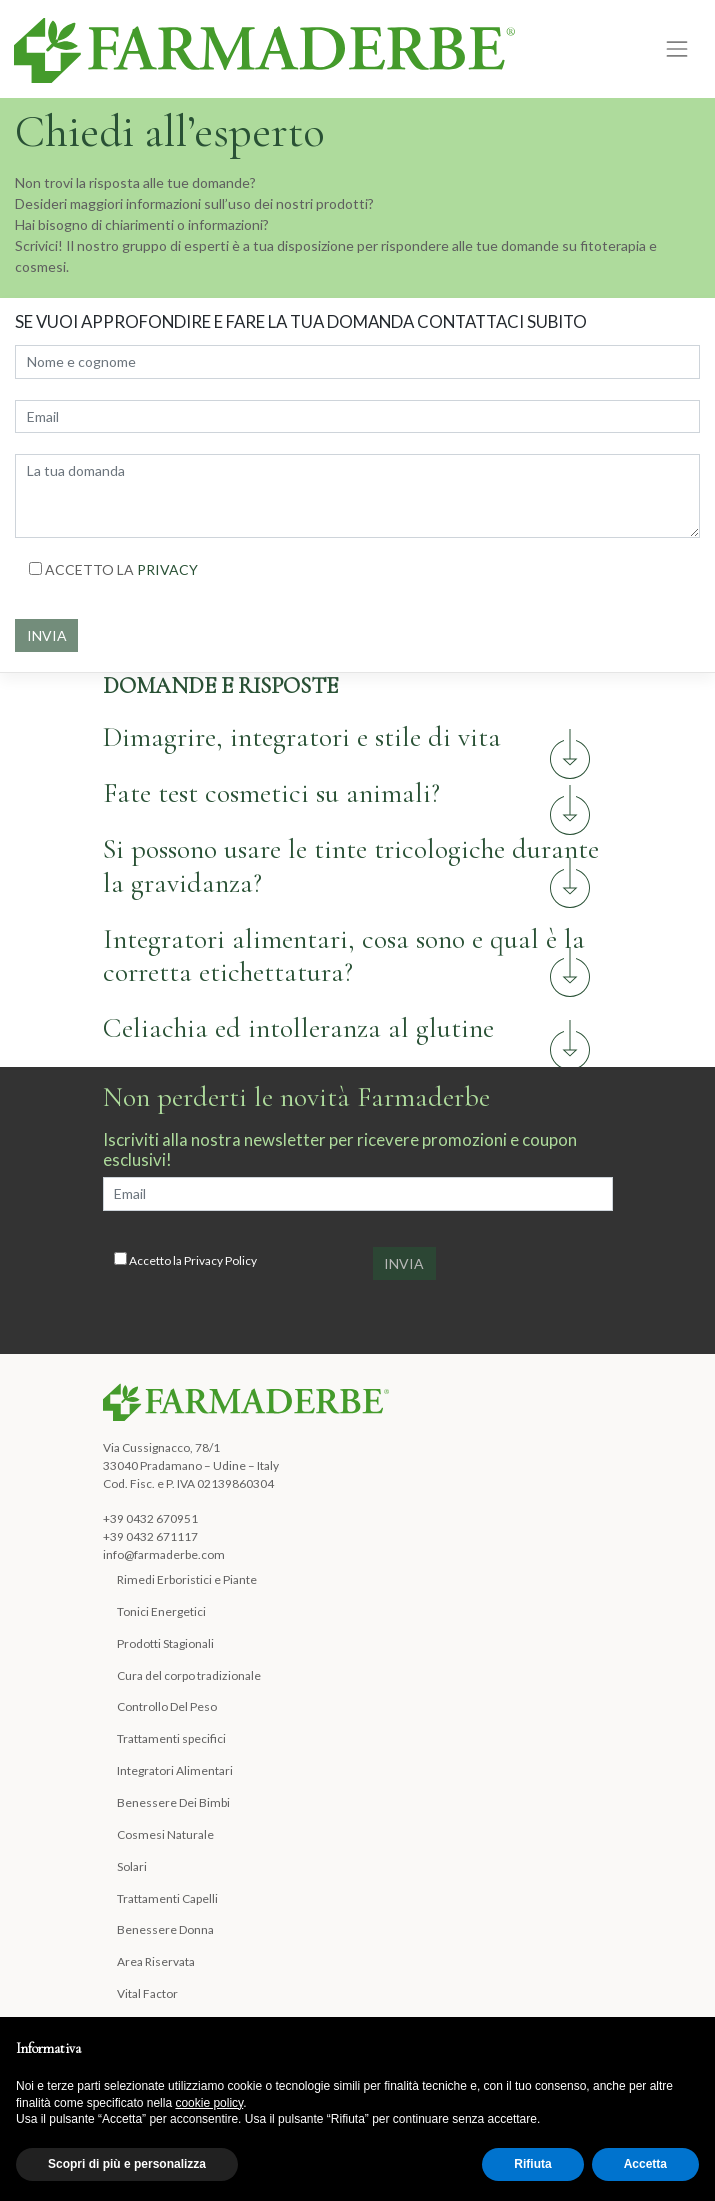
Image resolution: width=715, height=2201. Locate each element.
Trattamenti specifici (171, 1738)
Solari (132, 1866)
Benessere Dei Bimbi (173, 1802)
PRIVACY (167, 569)
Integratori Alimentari (175, 1770)
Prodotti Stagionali (165, 1643)
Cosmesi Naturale (165, 1834)
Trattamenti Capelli (167, 1898)
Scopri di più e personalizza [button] (127, 2164)
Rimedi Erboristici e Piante (187, 1579)
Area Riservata (156, 1961)
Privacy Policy (220, 1260)
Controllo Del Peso (167, 1706)
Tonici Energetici (161, 1611)
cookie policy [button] (209, 2103)
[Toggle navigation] (677, 48)
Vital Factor (147, 1993)
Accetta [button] (645, 2164)
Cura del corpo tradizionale (189, 1675)
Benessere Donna (165, 1929)
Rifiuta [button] (532, 2164)
